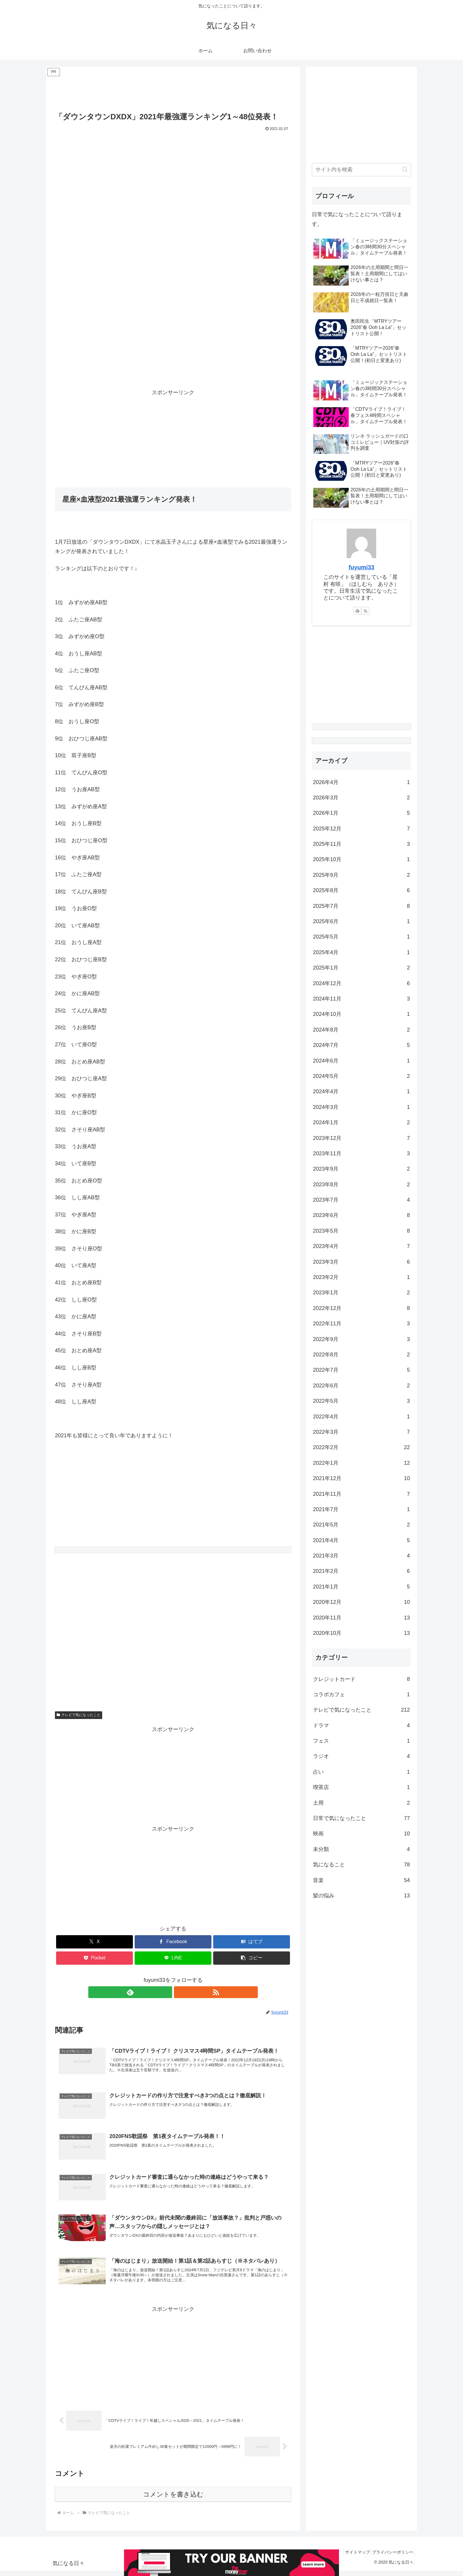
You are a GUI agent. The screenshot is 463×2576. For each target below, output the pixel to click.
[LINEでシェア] (173, 1958)
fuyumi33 (361, 567)
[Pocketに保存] (94, 1958)
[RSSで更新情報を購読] (180, 1992)
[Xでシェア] (94, 1941)
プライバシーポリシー (390, 2557)
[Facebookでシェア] (173, 1941)
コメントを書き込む (173, 2499)
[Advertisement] (173, 91)
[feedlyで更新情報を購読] (166, 1992)
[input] (361, 169)
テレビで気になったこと (78, 1715)
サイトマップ (351, 2557)
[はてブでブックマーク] (251, 1941)
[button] (251, 1958)
